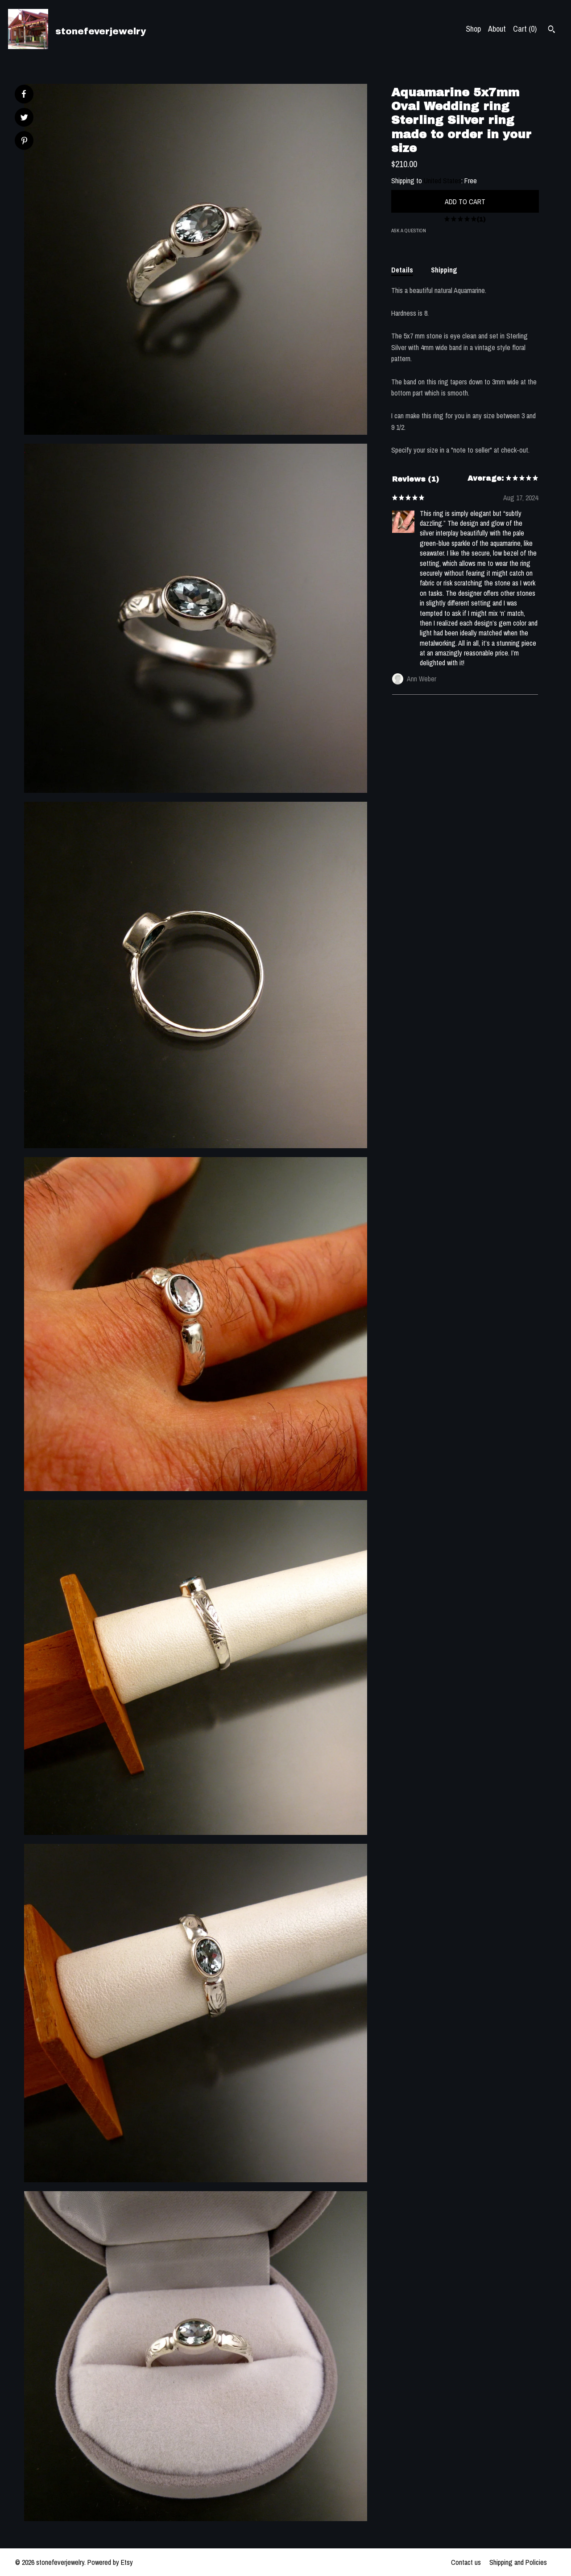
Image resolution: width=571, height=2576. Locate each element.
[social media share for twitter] (24, 118)
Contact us (466, 2562)
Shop (473, 28)
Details (402, 270)
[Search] (551, 30)
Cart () (525, 28)
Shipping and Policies (518, 2562)
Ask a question (408, 230)
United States (442, 180)
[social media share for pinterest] (24, 141)
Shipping (444, 270)
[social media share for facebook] (23, 94)
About (497, 28)
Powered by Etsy (110, 2562)
